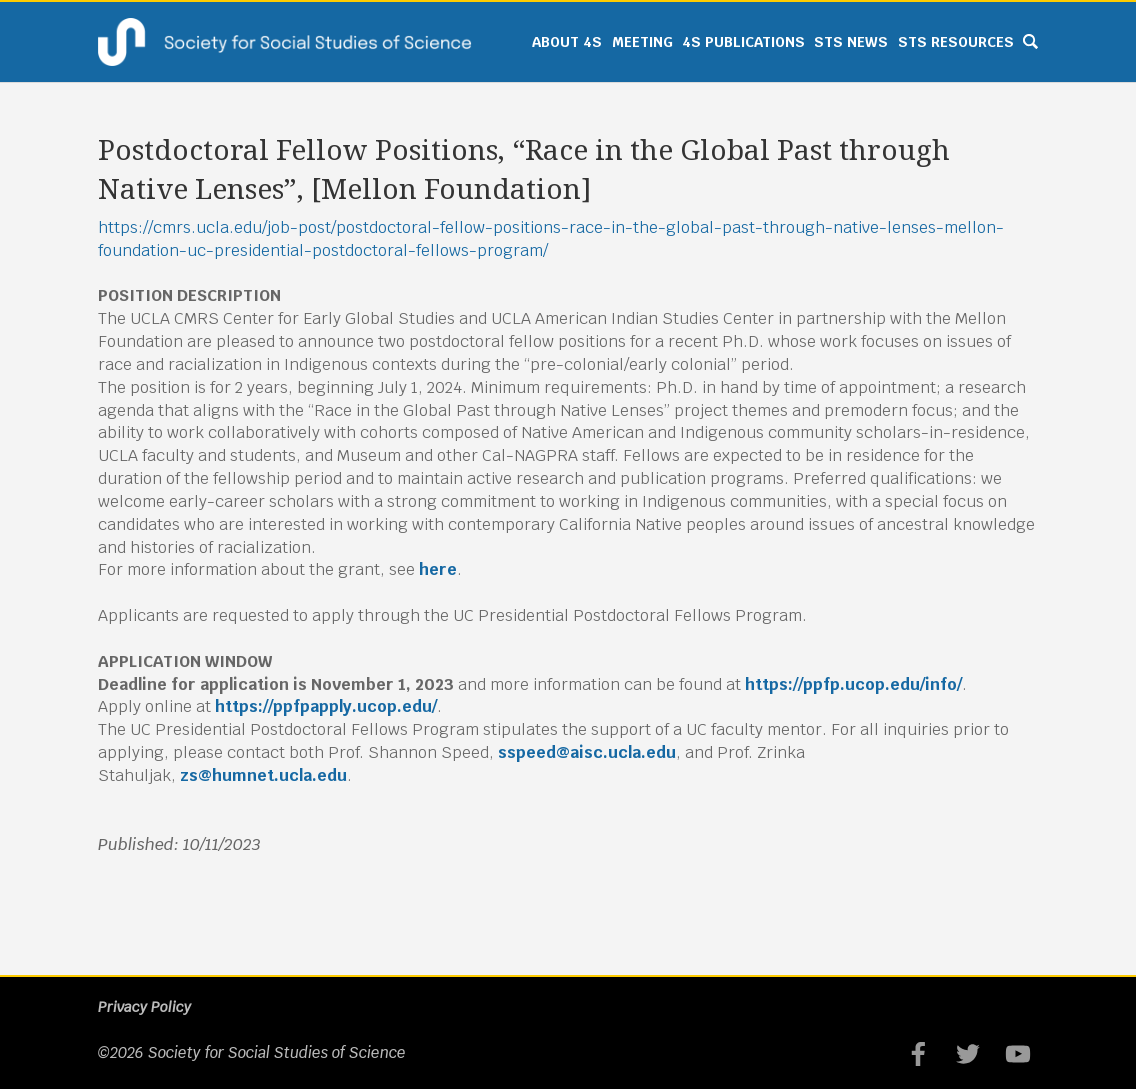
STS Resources (956, 42)
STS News (851, 42)
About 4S (567, 42)
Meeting (642, 42)
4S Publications (743, 42)
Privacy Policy (144, 1007)
